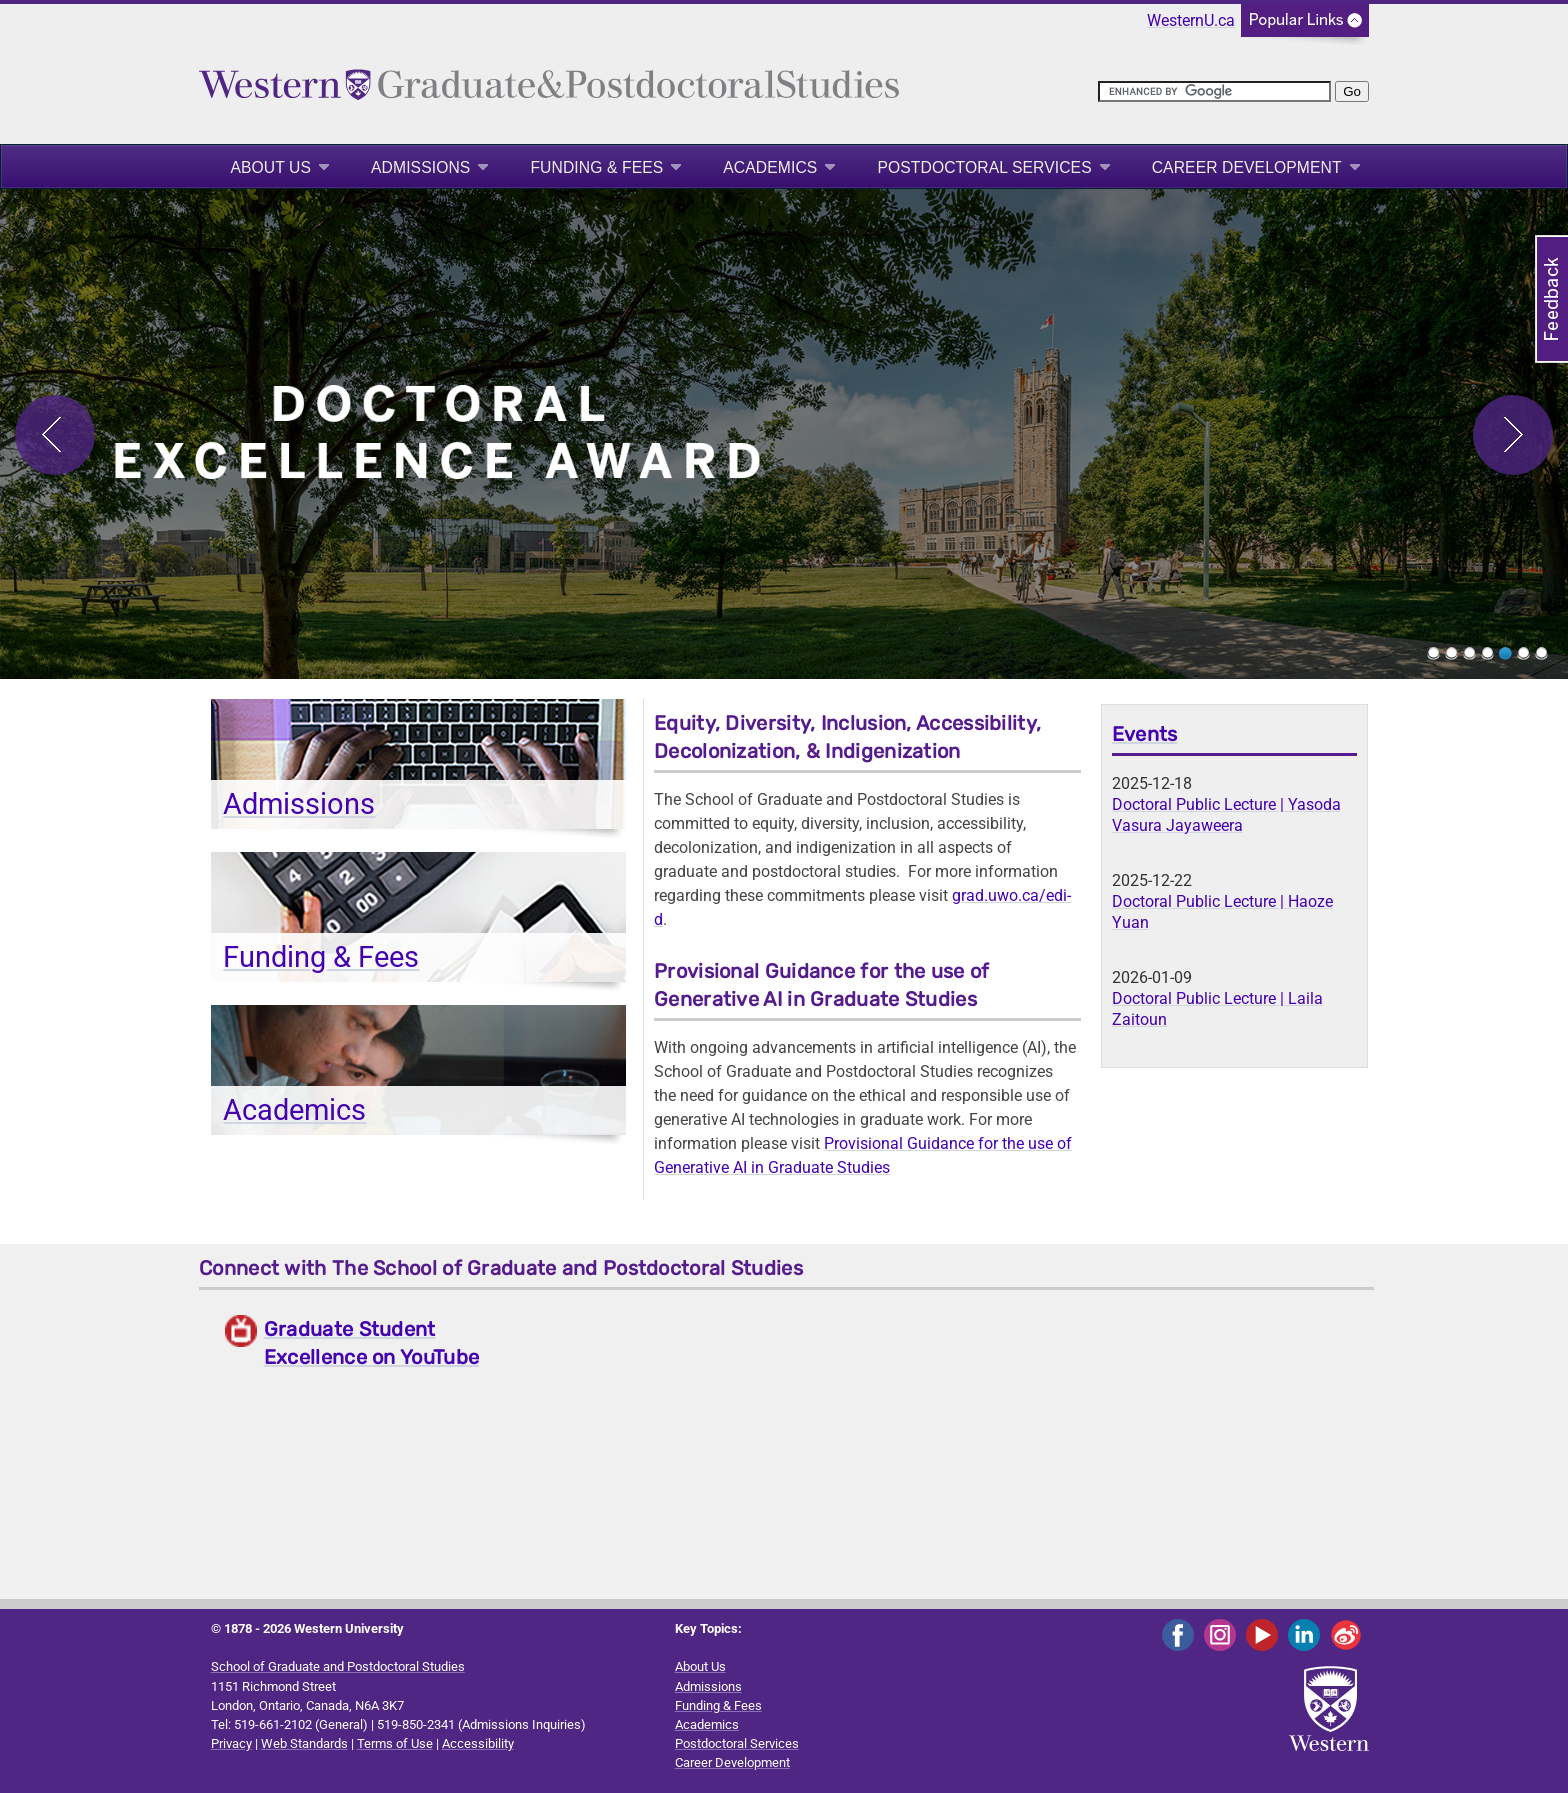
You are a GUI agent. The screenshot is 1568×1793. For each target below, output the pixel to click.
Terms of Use (395, 1743)
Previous (55, 435)
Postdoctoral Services (984, 167)
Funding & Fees (596, 167)
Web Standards (304, 1743)
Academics (770, 167)
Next (1513, 435)
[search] (1214, 91)
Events (1145, 734)
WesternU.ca (1191, 20)
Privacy (231, 1743)
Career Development (1247, 167)
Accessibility (478, 1743)
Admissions (420, 167)
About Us (270, 167)
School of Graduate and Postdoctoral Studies (338, 1666)
